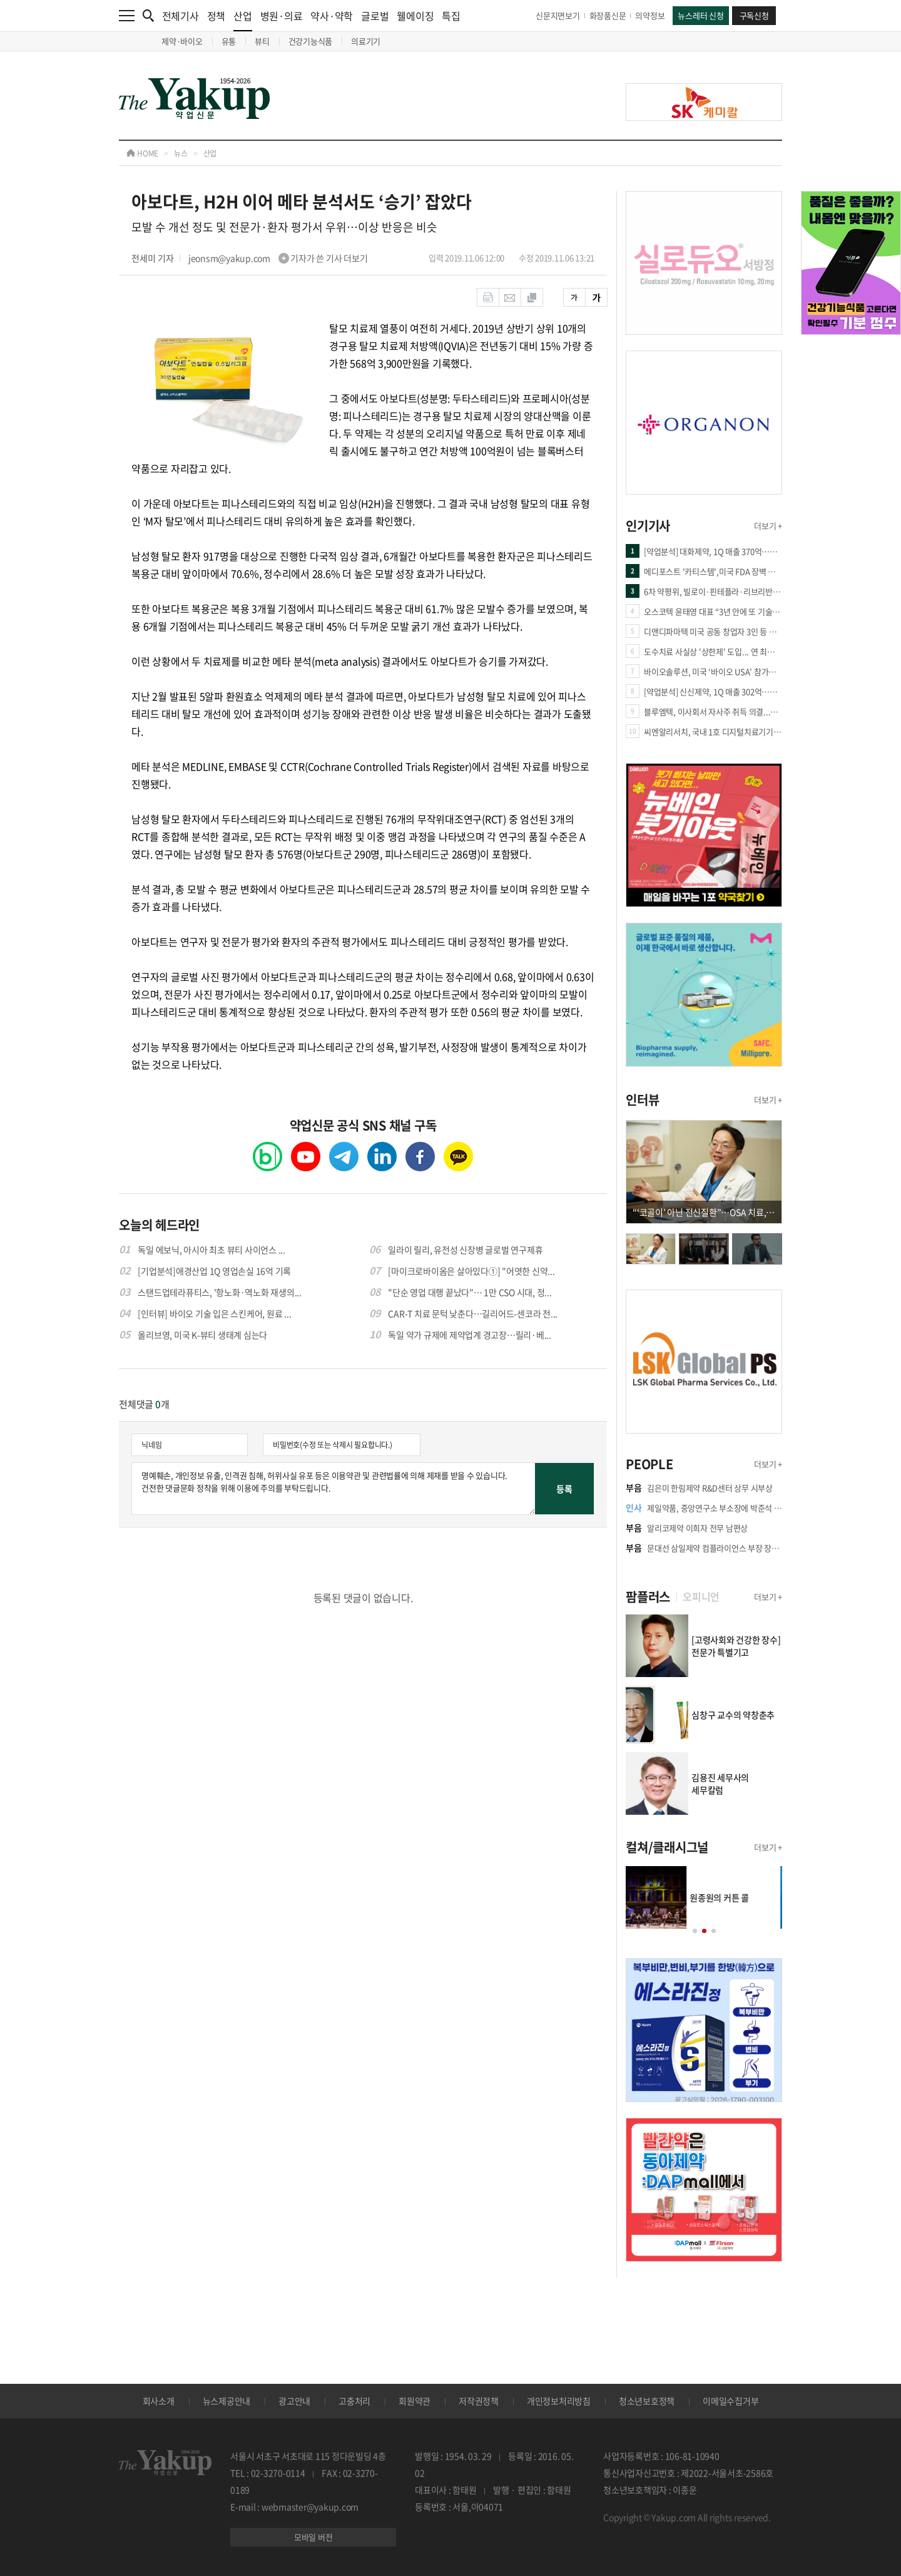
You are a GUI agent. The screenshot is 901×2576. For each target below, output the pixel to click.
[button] (695, 1931)
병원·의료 (281, 15)
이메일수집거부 (730, 2400)
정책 (216, 15)
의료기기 (365, 41)
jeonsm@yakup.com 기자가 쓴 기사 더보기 (278, 258)
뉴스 (181, 153)
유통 (229, 41)
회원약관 (414, 2400)
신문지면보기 (558, 15)
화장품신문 (607, 15)
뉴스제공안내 (227, 2400)
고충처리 (354, 2400)
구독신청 (754, 15)
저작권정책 (479, 2400)
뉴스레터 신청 (700, 15)
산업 (242, 19)
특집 (451, 15)
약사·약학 (331, 15)
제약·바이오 (182, 41)
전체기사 (180, 15)
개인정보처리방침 (559, 2400)
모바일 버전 (313, 2537)
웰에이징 (415, 15)
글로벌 (375, 15)
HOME (142, 153)
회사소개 (159, 2400)
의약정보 (649, 15)
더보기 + (768, 525)
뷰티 (262, 41)
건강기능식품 (310, 41)
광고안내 (294, 2400)
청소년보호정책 (646, 2400)
